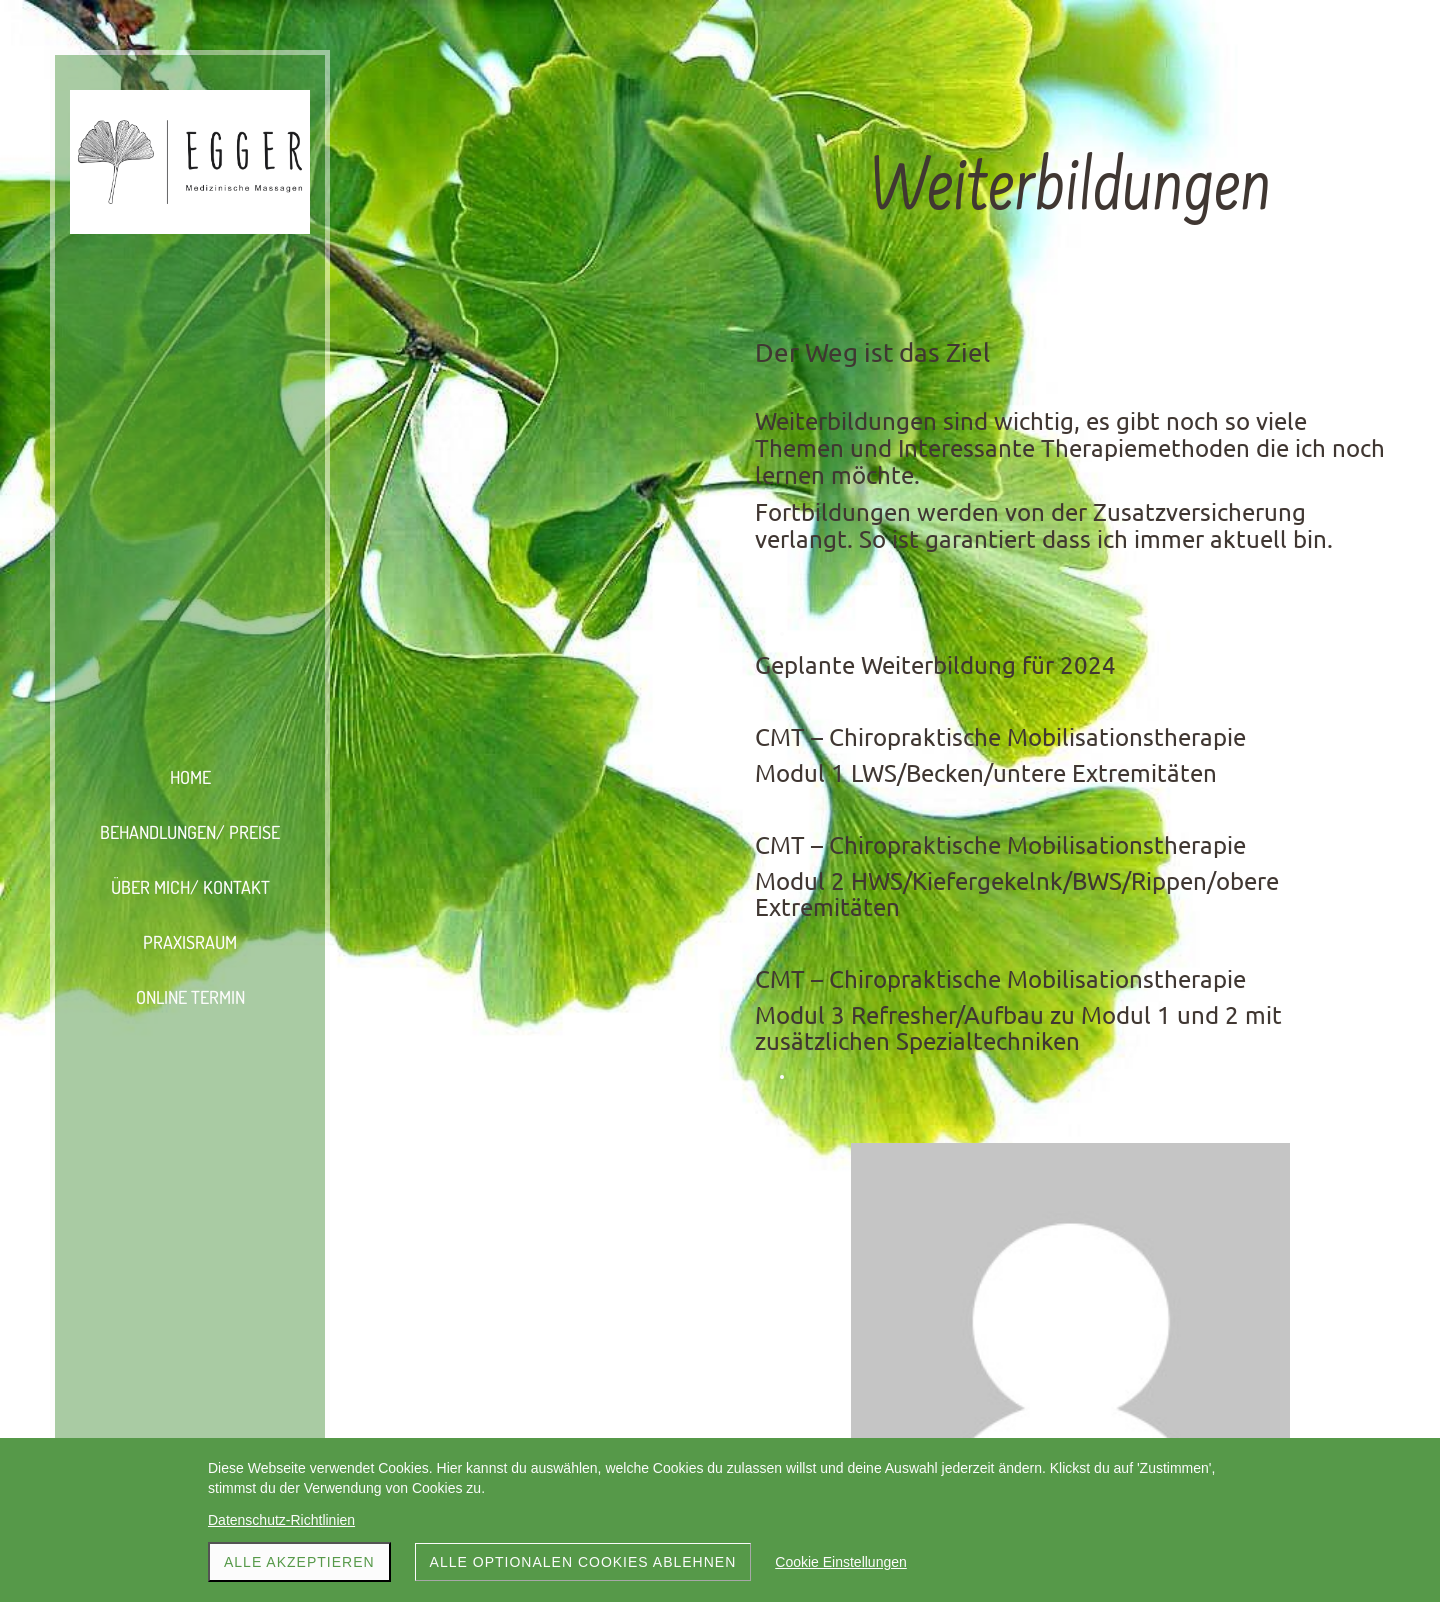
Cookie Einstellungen (841, 1562)
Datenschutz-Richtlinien (281, 1520)
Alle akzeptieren (299, 1562)
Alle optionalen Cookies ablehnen (583, 1562)
